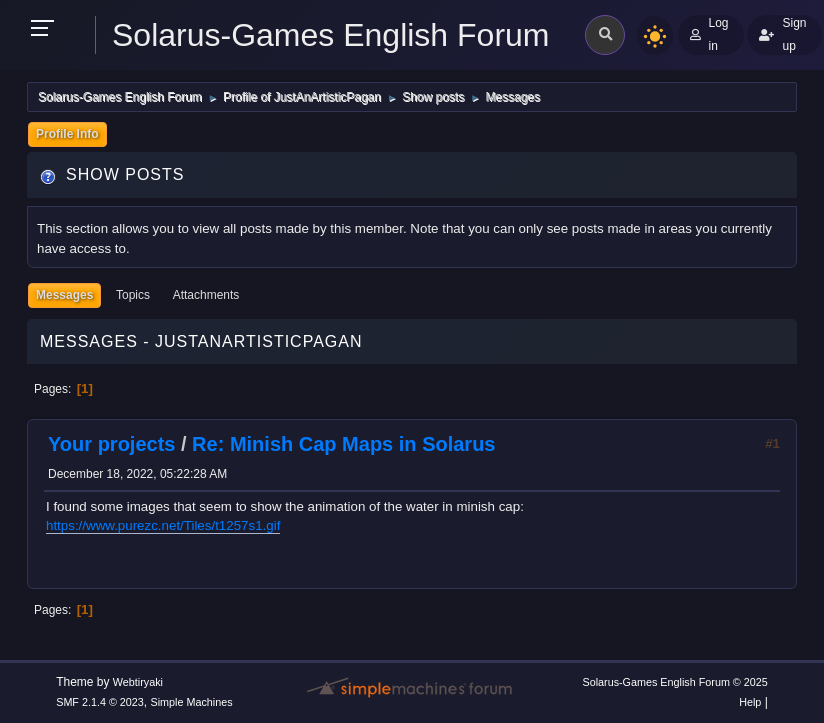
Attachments (206, 295)
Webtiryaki (138, 682)
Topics (133, 295)
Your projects (111, 444)
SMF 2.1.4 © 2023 (100, 702)
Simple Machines (192, 702)
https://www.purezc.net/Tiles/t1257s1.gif (163, 525)
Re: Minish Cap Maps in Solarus (343, 444)
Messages (64, 295)
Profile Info (67, 134)
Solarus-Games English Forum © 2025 (674, 682)
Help (750, 702)
